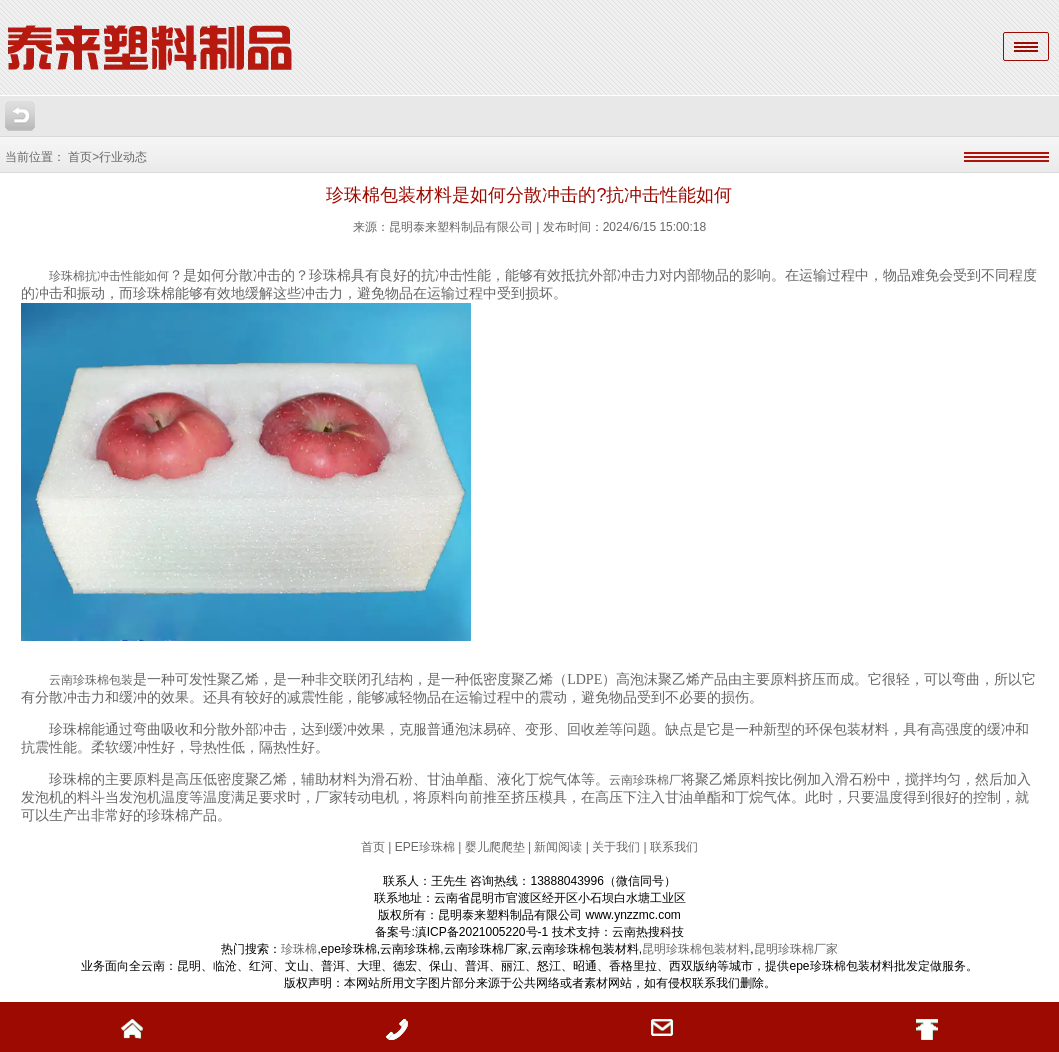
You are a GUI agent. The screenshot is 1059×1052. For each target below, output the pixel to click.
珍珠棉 (299, 949)
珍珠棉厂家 (808, 949)
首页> (83, 157)
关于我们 (616, 847)
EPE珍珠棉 (425, 847)
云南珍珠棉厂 (645, 780)
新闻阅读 (558, 847)
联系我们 (674, 847)
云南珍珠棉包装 (91, 680)
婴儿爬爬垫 (495, 847)
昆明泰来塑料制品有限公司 (461, 227)
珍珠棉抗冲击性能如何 (109, 276)
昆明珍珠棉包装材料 (696, 949)
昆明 (766, 949)
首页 (374, 847)
